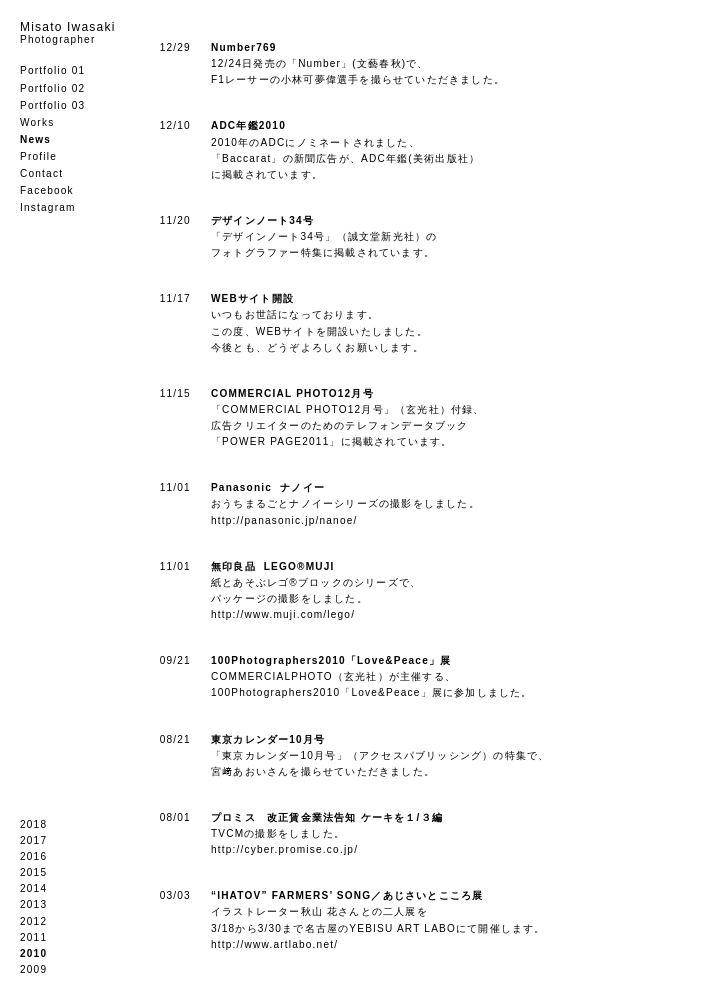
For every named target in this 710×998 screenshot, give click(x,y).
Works (37, 122)
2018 (33, 824)
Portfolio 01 (52, 70)
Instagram (48, 207)
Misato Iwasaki (68, 32)
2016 (33, 856)
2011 (33, 937)
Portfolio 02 (52, 88)
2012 (33, 921)
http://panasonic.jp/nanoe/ (284, 520)
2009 (33, 969)
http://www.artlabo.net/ (274, 944)
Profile (38, 156)
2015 (33, 872)
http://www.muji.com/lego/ (283, 614)
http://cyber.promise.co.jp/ (284, 849)
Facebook (47, 190)
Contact (41, 173)
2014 (33, 888)
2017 (33, 840)
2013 (33, 904)
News (35, 139)
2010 (33, 953)
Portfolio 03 (52, 105)
